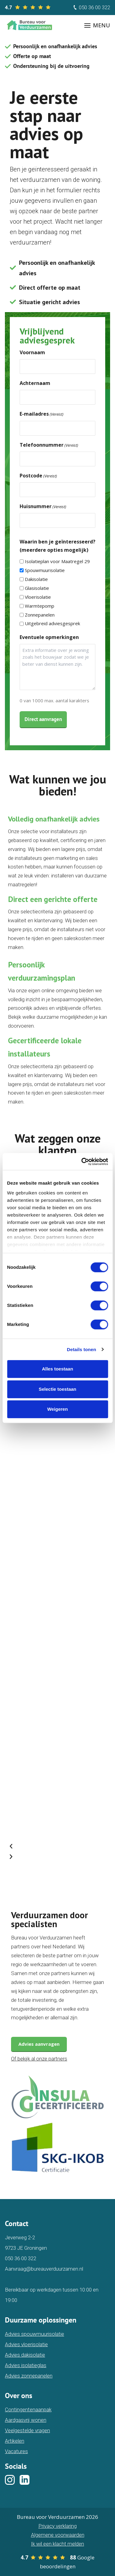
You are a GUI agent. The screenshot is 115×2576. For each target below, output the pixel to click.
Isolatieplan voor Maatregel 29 (57, 561)
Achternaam (35, 383)
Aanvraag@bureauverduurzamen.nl (44, 2269)
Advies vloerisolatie (26, 2344)
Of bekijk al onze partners (39, 2059)
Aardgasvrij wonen (25, 2420)
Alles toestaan (57, 1368)
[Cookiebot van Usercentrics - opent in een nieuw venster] (82, 1162)
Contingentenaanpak (28, 2409)
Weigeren (57, 1409)
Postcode (38, 475)
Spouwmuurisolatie (45, 570)
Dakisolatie (36, 579)
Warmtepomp (39, 606)
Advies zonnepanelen (28, 2376)
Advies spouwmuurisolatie (34, 2334)
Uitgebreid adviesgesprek (52, 623)
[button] (55, 1846)
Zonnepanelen (40, 615)
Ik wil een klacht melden (57, 2544)
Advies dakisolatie (25, 2355)
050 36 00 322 (91, 7)
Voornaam (32, 352)
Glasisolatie (37, 588)
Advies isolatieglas (25, 2365)
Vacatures (16, 2451)
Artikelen (14, 2441)
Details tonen (81, 1349)
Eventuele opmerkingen (49, 637)
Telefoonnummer (49, 445)
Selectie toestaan (57, 1389)
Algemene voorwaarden (57, 2535)
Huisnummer (43, 506)
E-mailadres (41, 414)
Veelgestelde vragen (27, 2430)
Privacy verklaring (57, 2526)
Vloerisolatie (38, 597)
